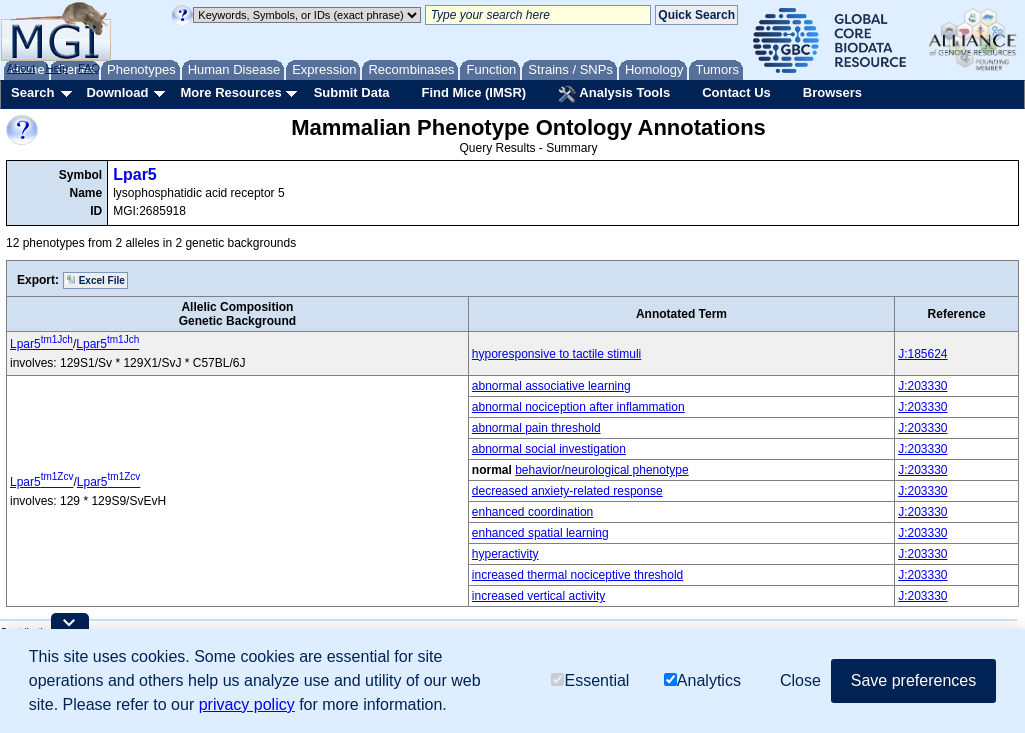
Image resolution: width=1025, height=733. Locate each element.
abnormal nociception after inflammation (578, 407)
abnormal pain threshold (536, 428)
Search (32, 92)
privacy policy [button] (247, 704)
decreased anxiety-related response (567, 491)
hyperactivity (505, 554)
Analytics (702, 680)
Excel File (95, 280)
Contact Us (736, 92)
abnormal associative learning (551, 386)
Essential (590, 680)
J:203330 (922, 386)
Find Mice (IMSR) (473, 92)
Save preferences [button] (913, 680)
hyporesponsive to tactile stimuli (556, 354)
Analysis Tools (614, 94)
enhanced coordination (532, 512)
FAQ (89, 68)
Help (56, 68)
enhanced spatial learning (540, 533)
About (21, 68)
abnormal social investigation (549, 449)
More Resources (230, 92)
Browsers (832, 92)
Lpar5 (135, 174)
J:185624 (922, 354)
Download (117, 92)
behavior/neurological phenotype (601, 470)
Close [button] (800, 680)
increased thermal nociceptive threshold (577, 575)
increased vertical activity (538, 596)
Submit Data (352, 92)
